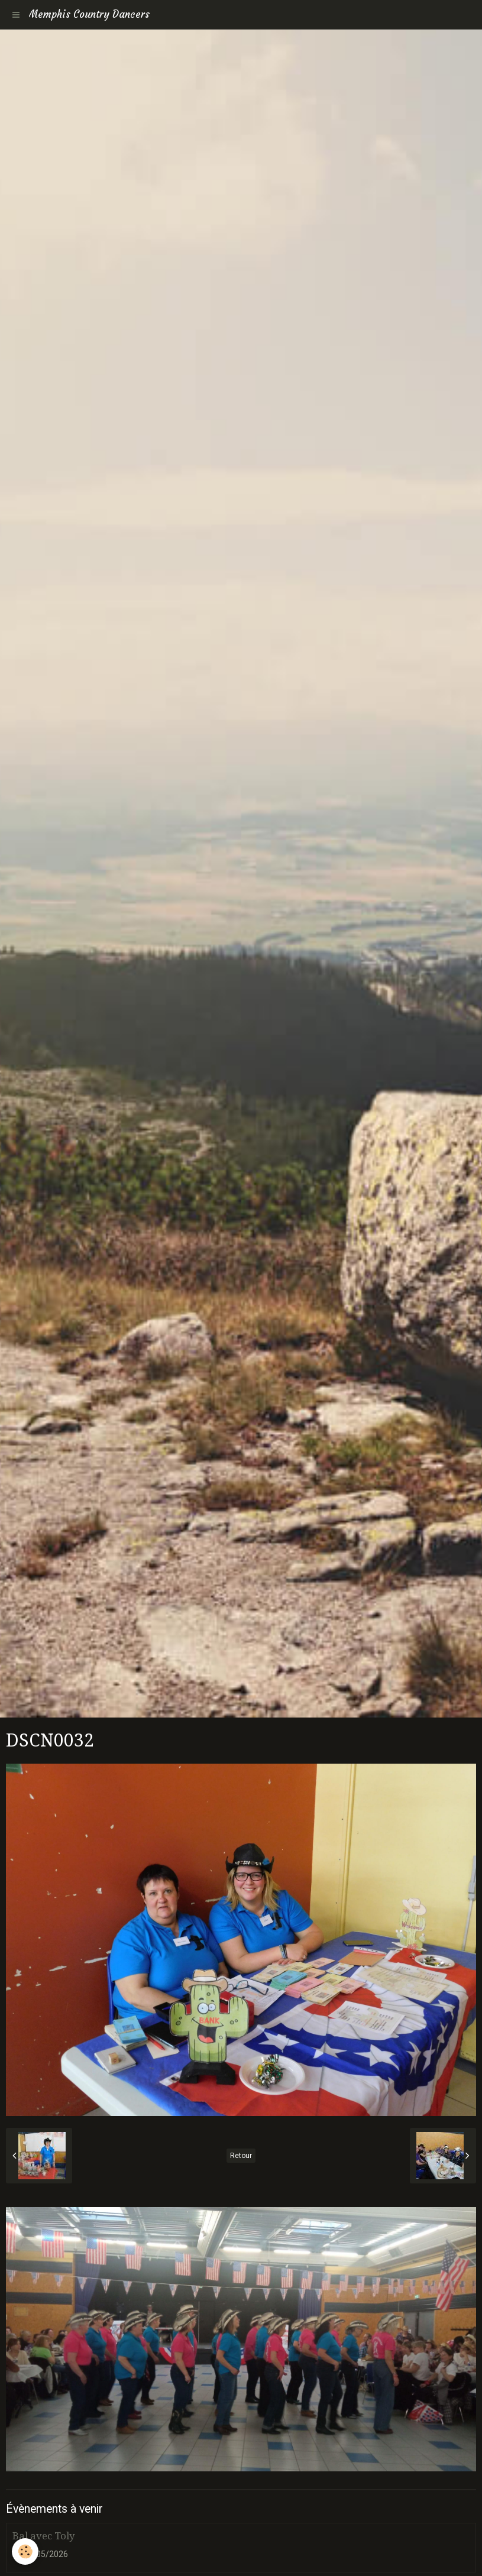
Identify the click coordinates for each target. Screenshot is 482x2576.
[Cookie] (25, 2551)
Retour (241, 2155)
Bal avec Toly (43, 2536)
